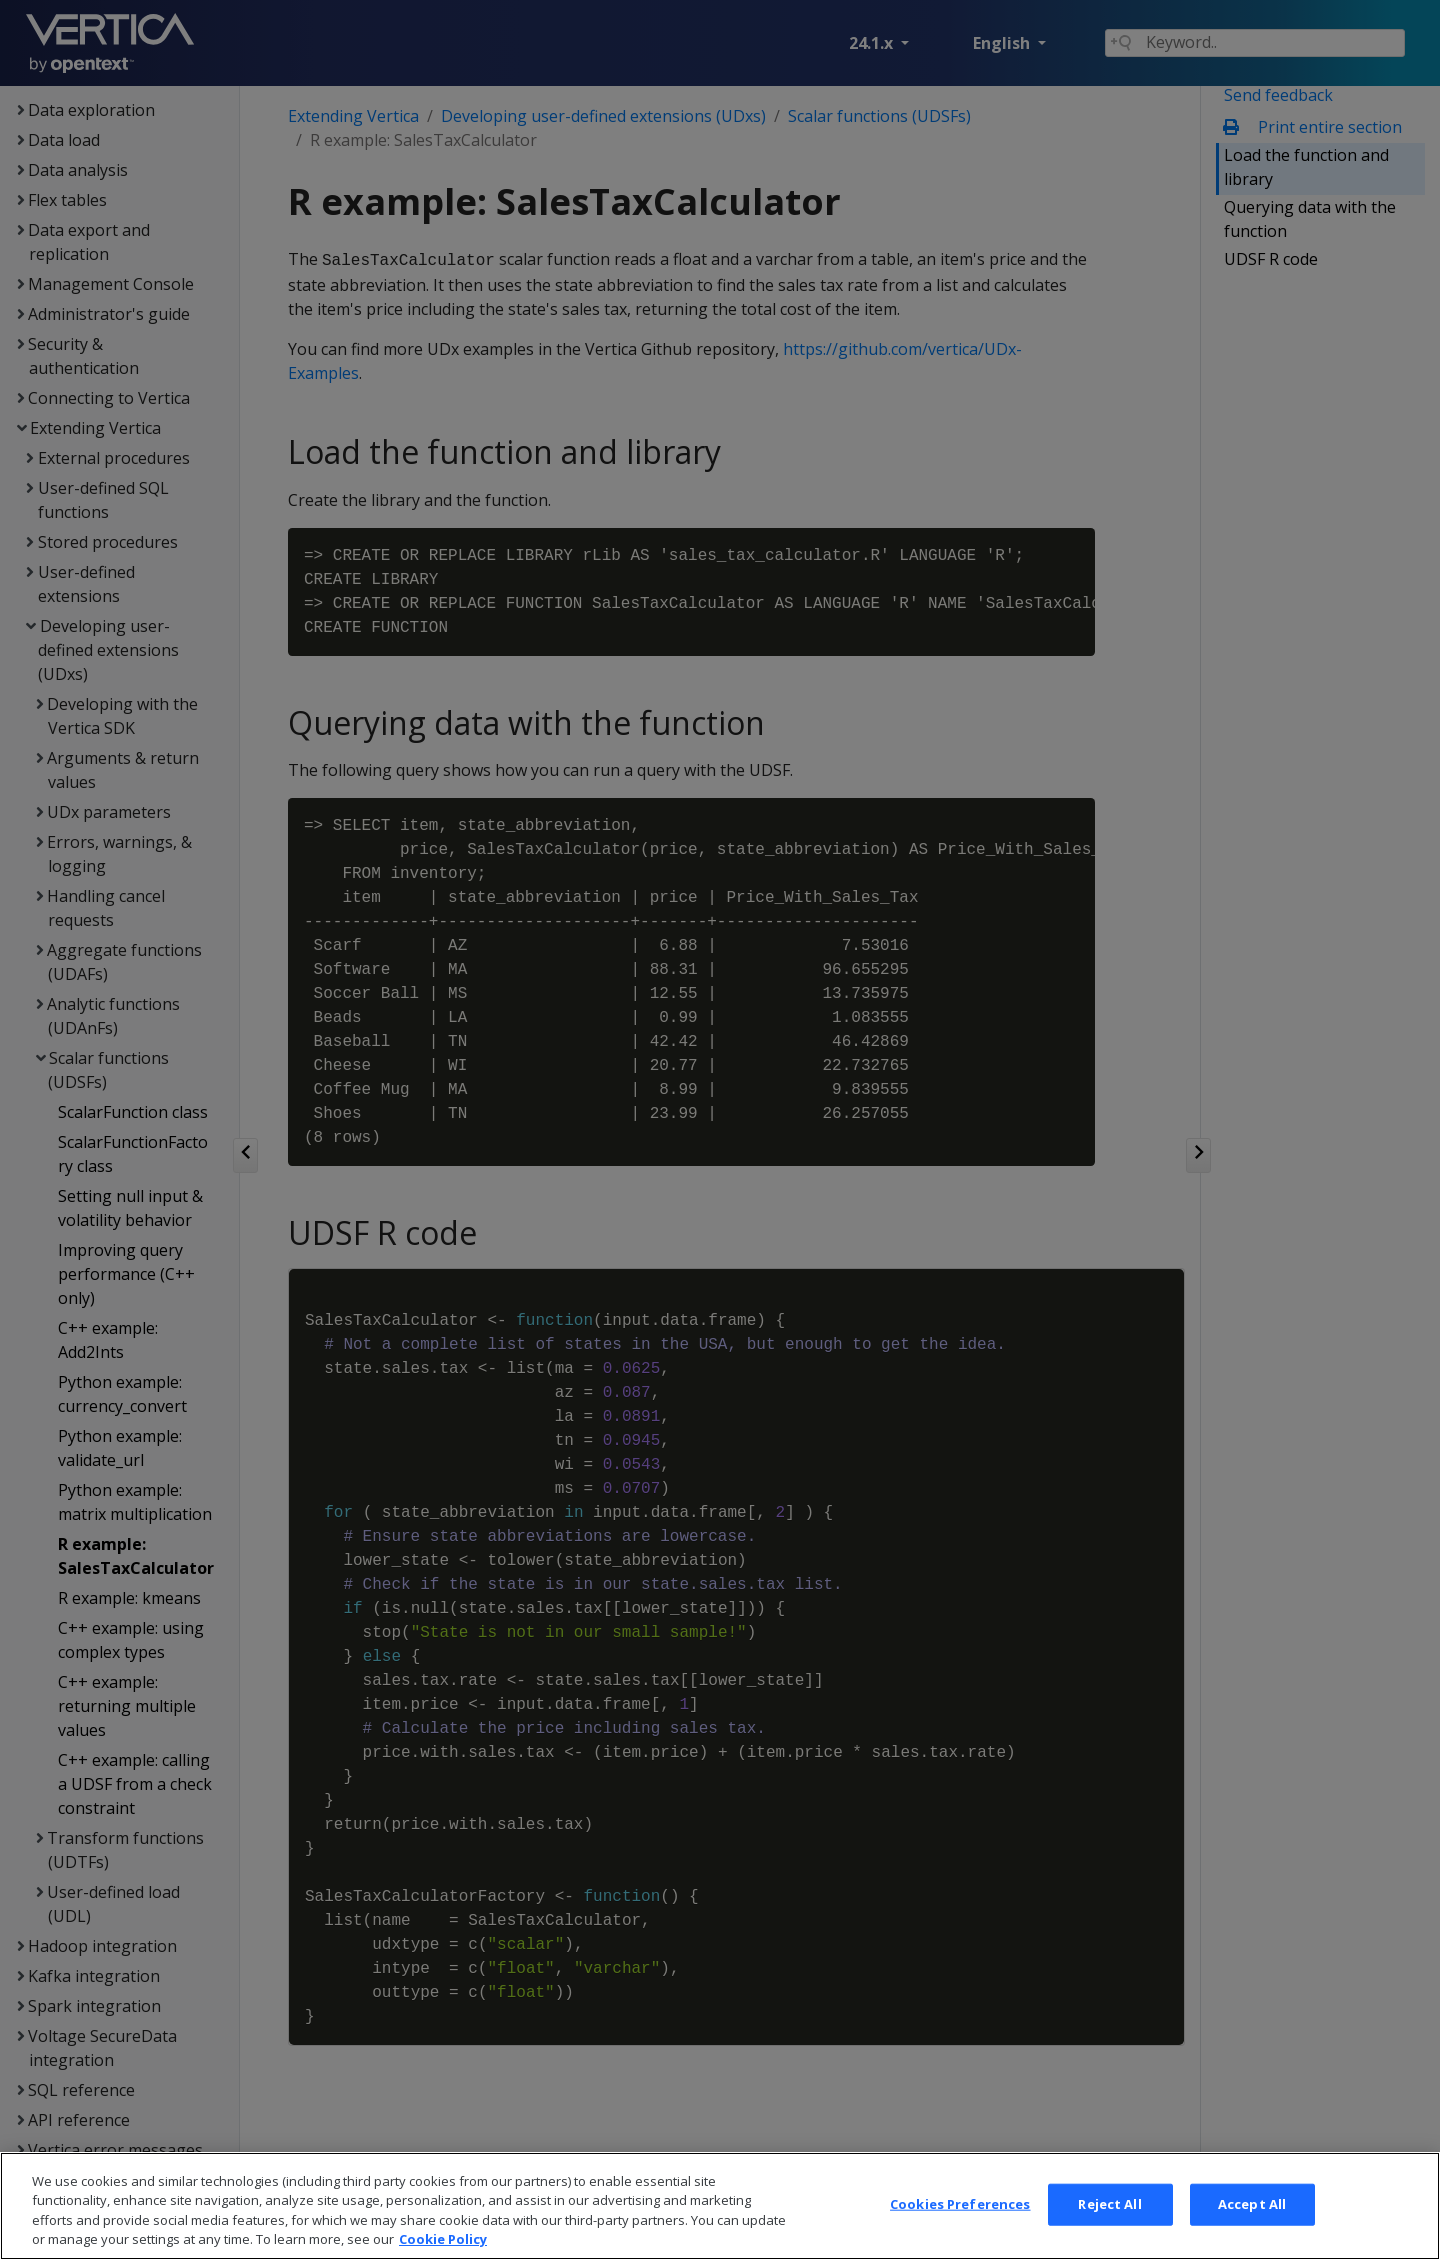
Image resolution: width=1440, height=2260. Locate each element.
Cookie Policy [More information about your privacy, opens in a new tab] (443, 2239)
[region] (720, 2206)
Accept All (1252, 2204)
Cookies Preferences (960, 2204)
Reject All (1109, 2204)
